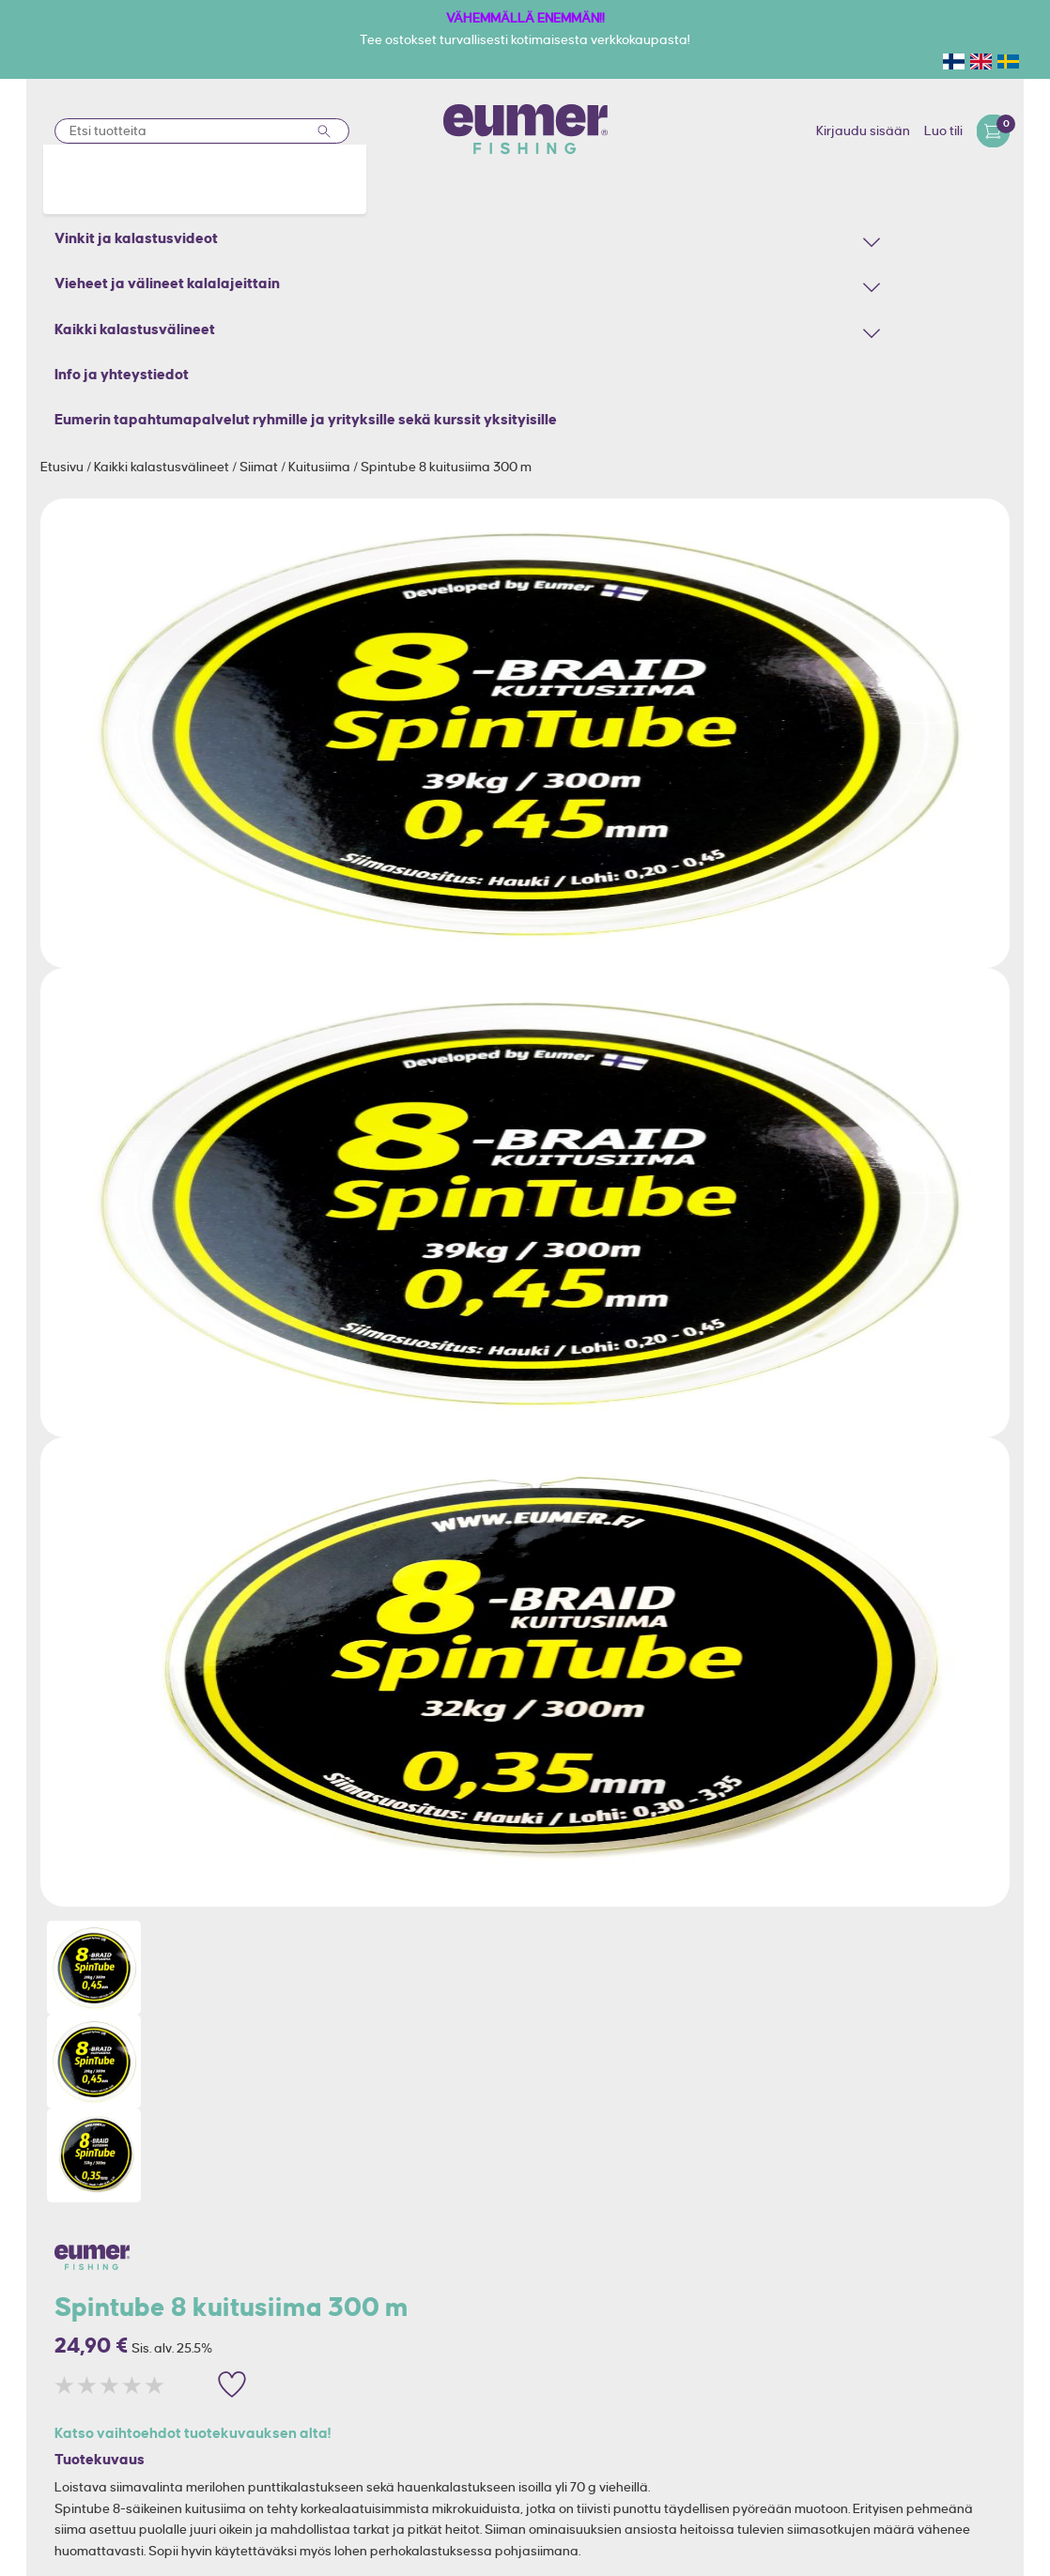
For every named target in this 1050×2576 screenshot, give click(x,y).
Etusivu (63, 466)
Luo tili (943, 130)
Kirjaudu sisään (863, 130)
